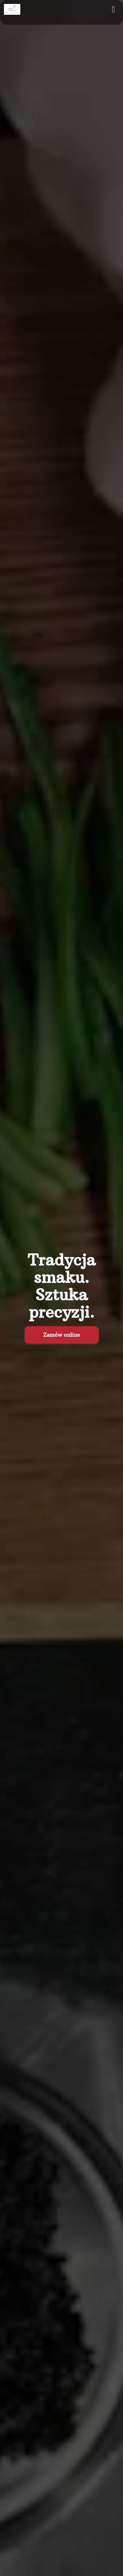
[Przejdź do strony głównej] (12, 9)
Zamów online (61, 1334)
